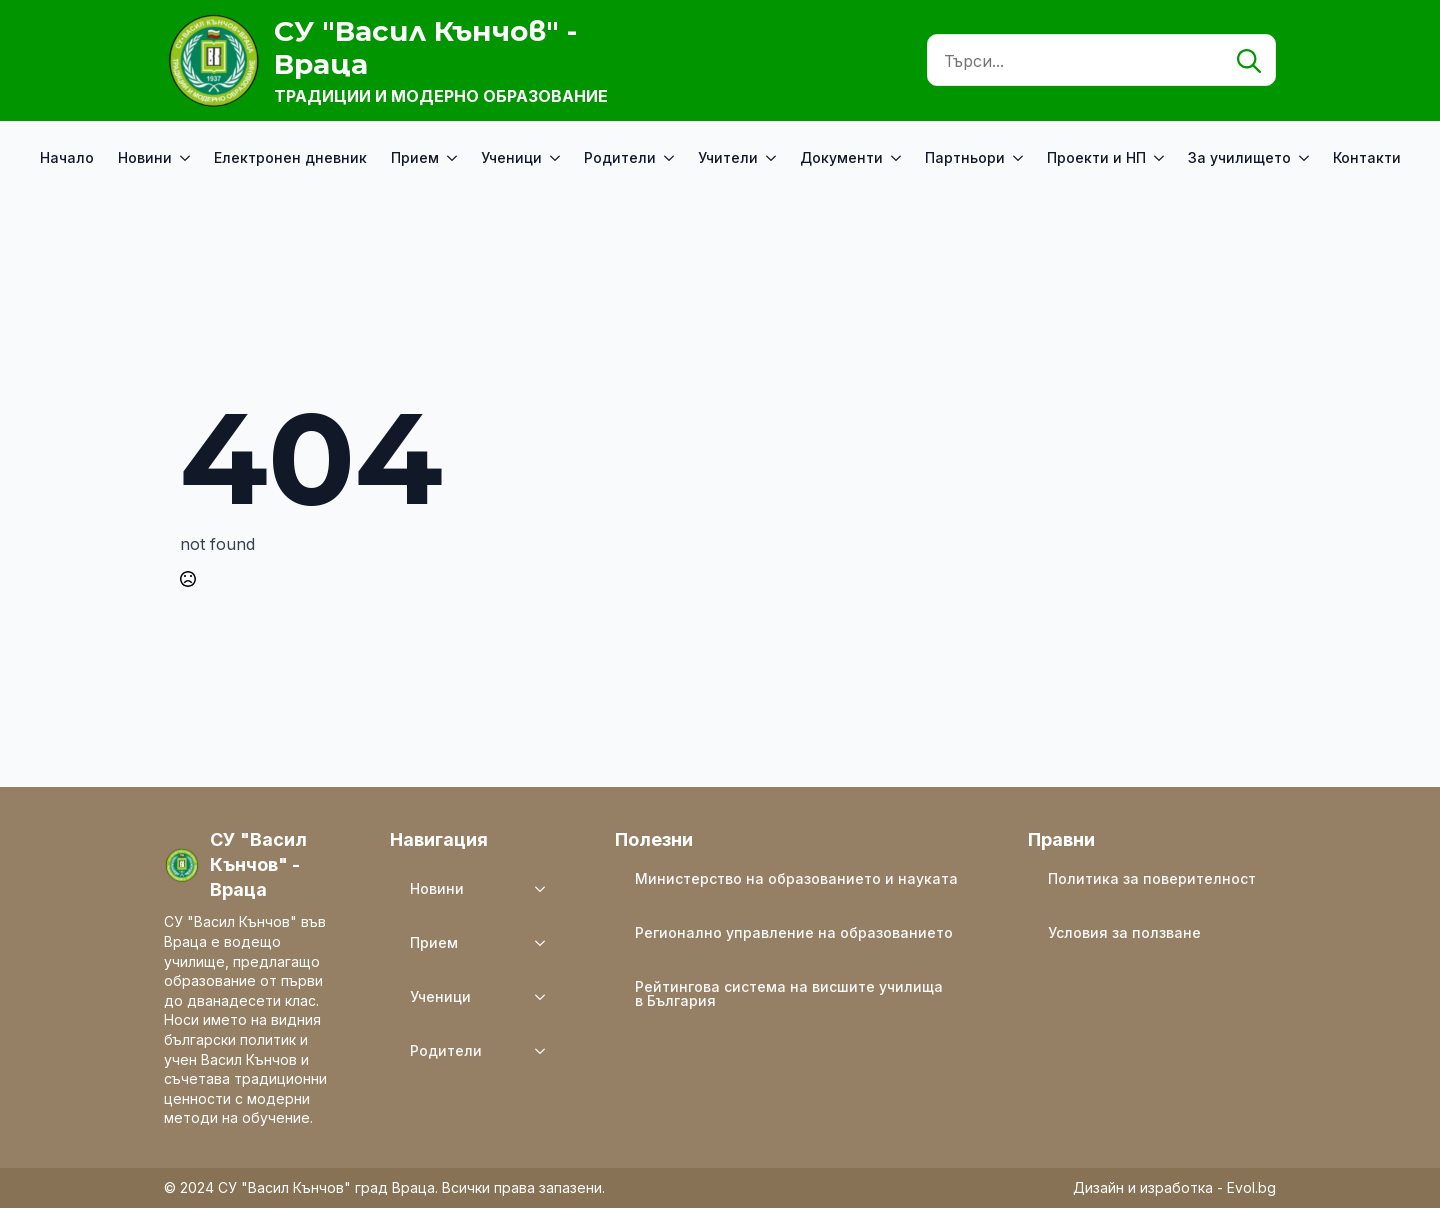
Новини (145, 157)
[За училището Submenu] (1306, 158)
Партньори (965, 157)
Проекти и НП (1096, 157)
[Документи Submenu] (898, 158)
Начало (67, 157)
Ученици (511, 157)
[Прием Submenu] (454, 158)
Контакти (1367, 157)
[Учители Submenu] (773, 158)
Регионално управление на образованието (794, 932)
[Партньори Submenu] (1020, 158)
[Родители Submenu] (671, 158)
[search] (1249, 61)
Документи (841, 157)
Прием (415, 157)
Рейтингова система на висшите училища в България (789, 993)
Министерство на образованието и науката (796, 878)
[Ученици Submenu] (557, 158)
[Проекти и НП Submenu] (1161, 158)
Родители (620, 157)
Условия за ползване (1124, 932)
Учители (728, 157)
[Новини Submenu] (187, 158)
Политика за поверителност (1152, 878)
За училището (1239, 157)
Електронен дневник (290, 157)
